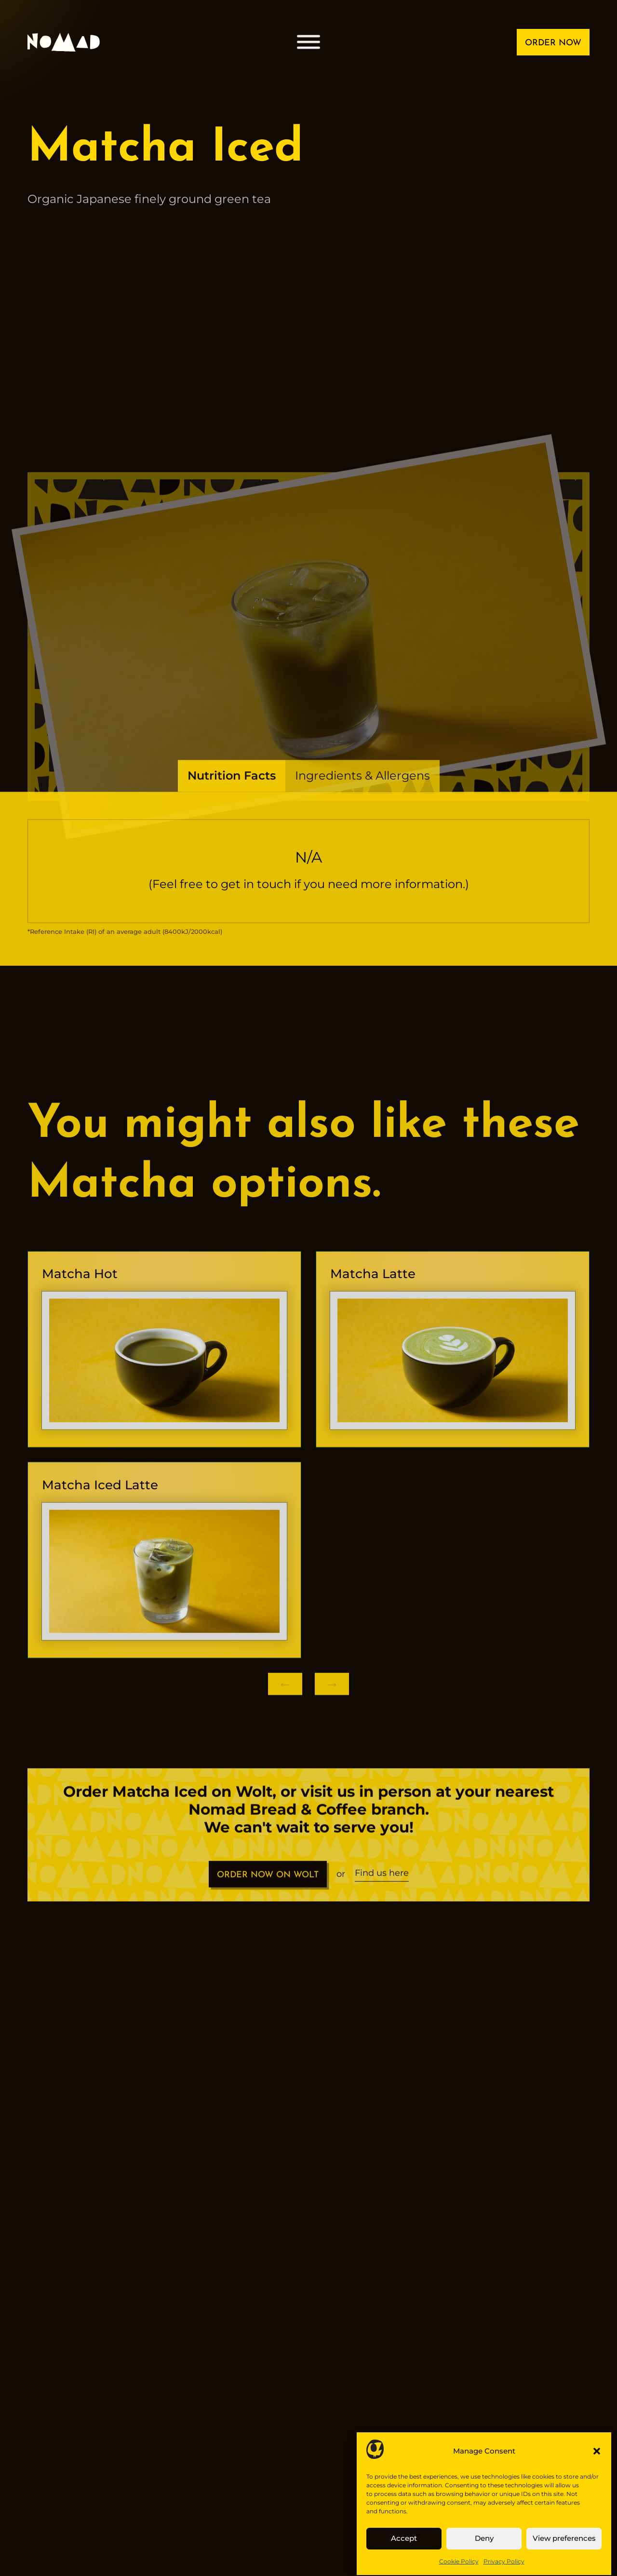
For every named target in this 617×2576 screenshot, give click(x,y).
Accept (404, 2551)
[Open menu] (308, 42)
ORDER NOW (553, 43)
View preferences (564, 2551)
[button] (597, 2464)
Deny (484, 2551)
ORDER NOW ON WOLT (268, 1889)
